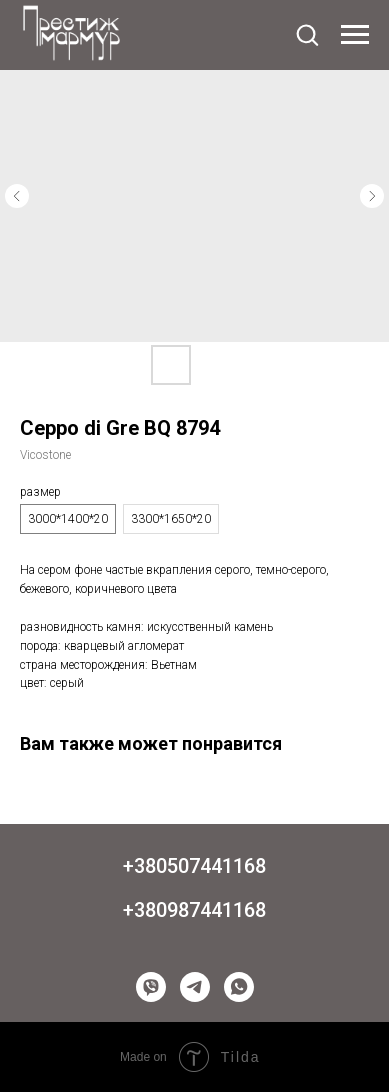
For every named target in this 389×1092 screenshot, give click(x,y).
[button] (307, 34)
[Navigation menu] (355, 35)
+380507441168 (194, 866)
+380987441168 (194, 910)
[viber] (151, 987)
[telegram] (195, 987)
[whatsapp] (239, 987)
